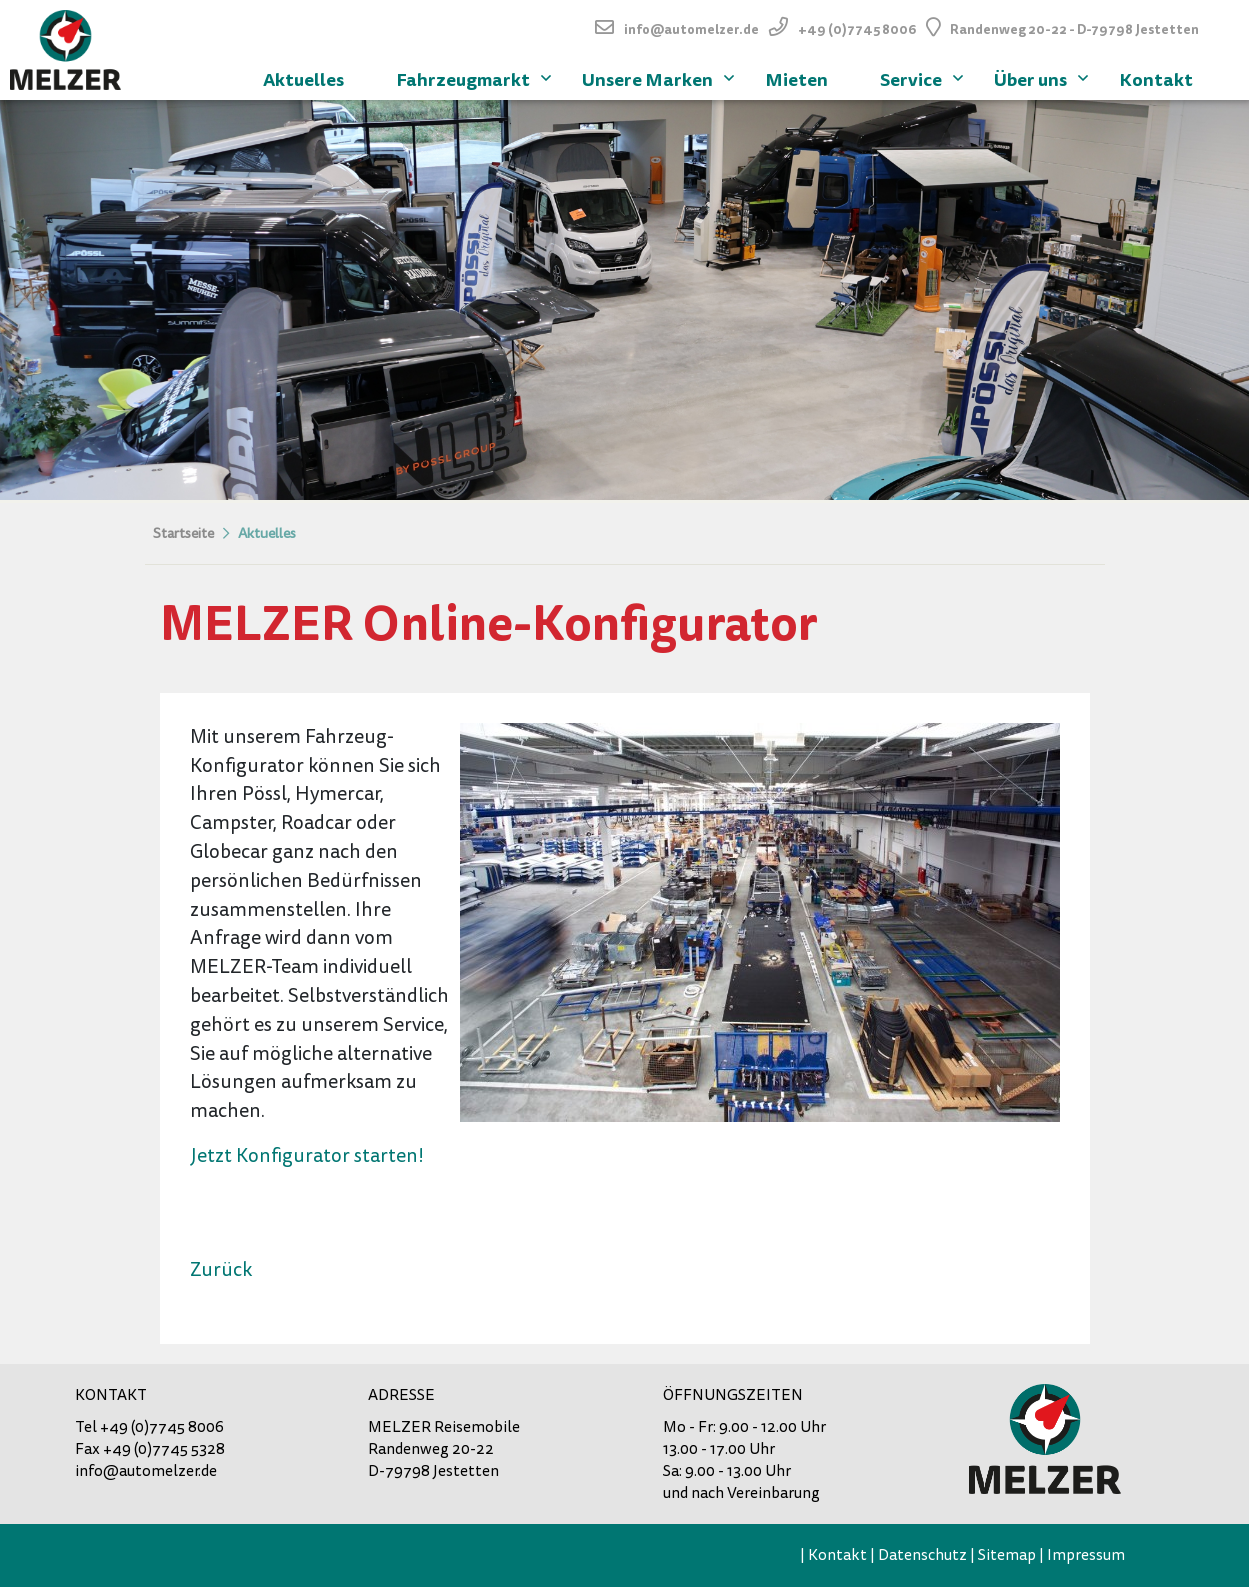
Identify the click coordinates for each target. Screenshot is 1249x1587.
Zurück (221, 1269)
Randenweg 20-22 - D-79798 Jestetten (1074, 29)
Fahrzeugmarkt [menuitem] (476, 77)
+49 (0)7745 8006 (857, 29)
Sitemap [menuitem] (1007, 1555)
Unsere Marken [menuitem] (660, 77)
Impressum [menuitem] (1086, 1555)
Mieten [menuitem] (796, 79)
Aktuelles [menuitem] (303, 79)
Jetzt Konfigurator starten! (307, 1155)
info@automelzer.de (691, 29)
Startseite (183, 533)
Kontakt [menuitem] (1156, 79)
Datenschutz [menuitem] (922, 1555)
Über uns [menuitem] (1043, 77)
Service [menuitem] (924, 77)
